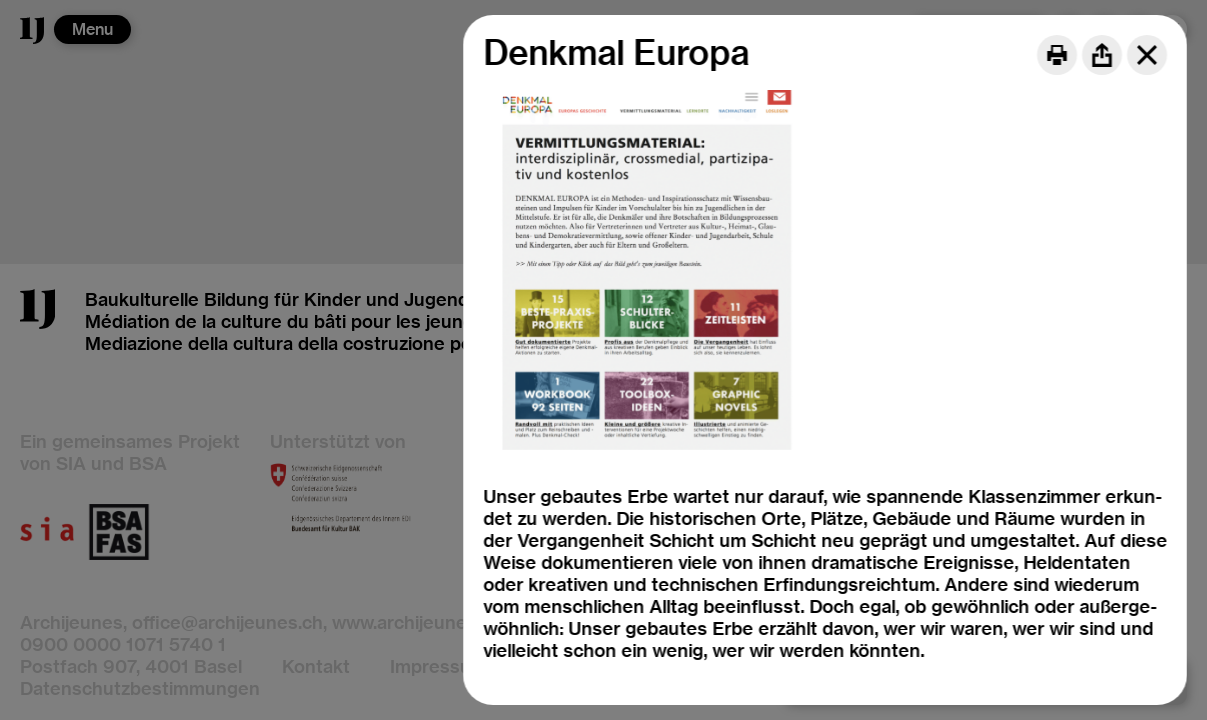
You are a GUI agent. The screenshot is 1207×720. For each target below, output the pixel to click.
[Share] (1102, 55)
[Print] (1057, 55)
